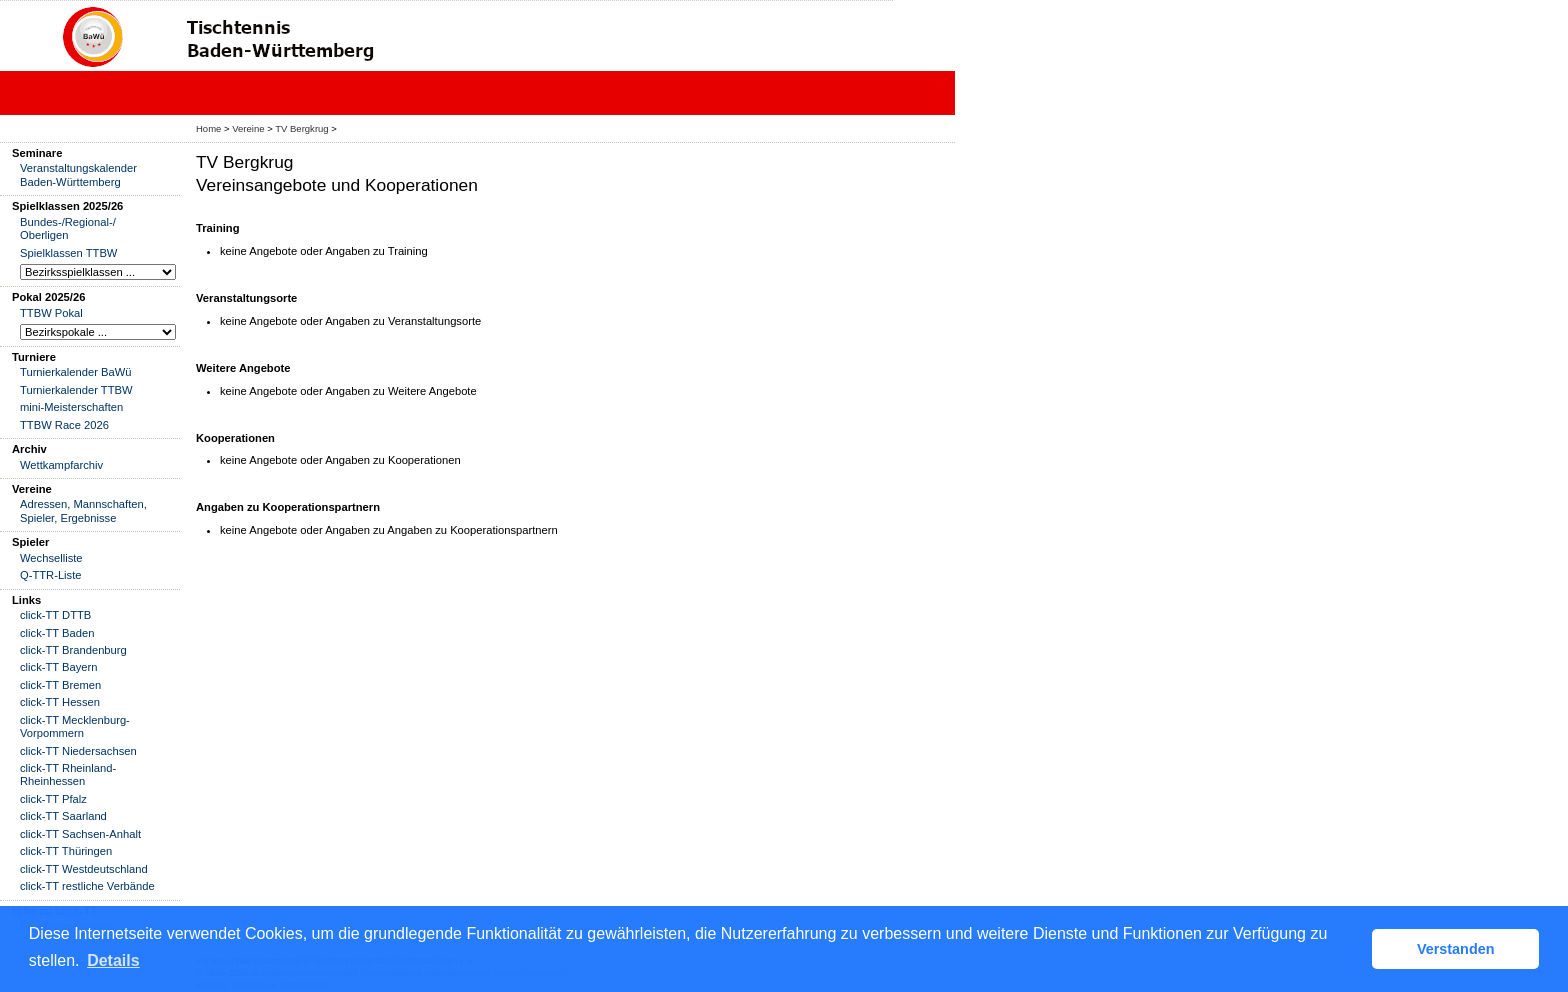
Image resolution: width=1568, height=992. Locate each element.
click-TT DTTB (55, 615)
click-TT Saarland (63, 816)
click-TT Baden (57, 633)
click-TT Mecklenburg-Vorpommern (75, 726)
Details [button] (113, 960)
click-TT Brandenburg (73, 650)
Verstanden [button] (1456, 949)
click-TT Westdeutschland (84, 869)
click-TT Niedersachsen (78, 751)
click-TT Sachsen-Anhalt (80, 834)
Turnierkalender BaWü (76, 372)
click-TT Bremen (60, 685)
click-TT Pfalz (53, 799)
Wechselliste (51, 558)
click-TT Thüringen (66, 851)
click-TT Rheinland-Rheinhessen (68, 774)
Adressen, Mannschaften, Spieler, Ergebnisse (83, 510)
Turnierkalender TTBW (76, 390)
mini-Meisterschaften (71, 407)
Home (208, 128)
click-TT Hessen (60, 702)
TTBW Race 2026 (64, 425)
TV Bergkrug (301, 128)
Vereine (248, 128)
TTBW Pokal (51, 313)
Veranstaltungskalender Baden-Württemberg (78, 174)
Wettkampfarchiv (61, 465)
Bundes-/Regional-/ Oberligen (68, 228)
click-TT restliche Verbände (87, 886)
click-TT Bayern (59, 667)
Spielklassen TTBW (68, 253)
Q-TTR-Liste (51, 575)
